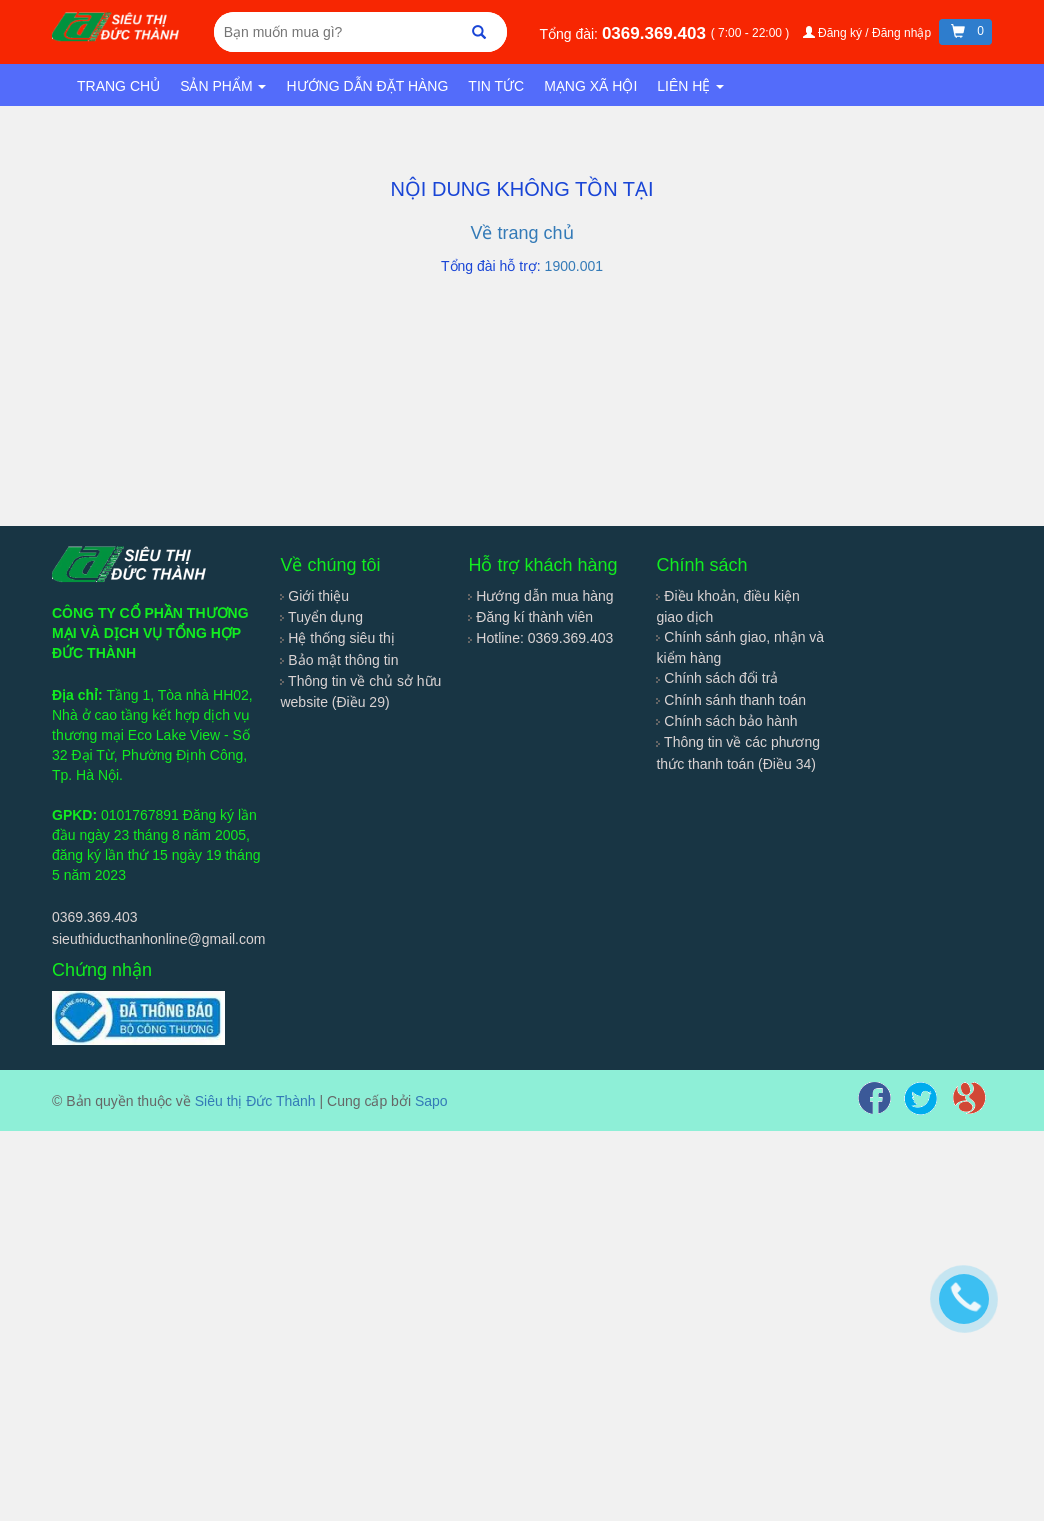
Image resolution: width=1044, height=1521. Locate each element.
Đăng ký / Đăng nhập (869, 33)
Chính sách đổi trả (717, 678)
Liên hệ (690, 86)
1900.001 (574, 266)
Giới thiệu (314, 596)
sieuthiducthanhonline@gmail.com (158, 939)
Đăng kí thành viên (530, 617)
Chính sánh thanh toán (731, 700)
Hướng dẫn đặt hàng (367, 86)
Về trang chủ (521, 233)
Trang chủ (118, 86)
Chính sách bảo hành (726, 721)
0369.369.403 (656, 33)
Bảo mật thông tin (339, 660)
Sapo (431, 1101)
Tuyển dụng (321, 617)
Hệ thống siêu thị (337, 638)
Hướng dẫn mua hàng (540, 596)
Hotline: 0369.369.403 (540, 638)
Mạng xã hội (590, 86)
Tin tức (496, 86)
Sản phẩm (223, 86)
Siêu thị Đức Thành (255, 1101)
